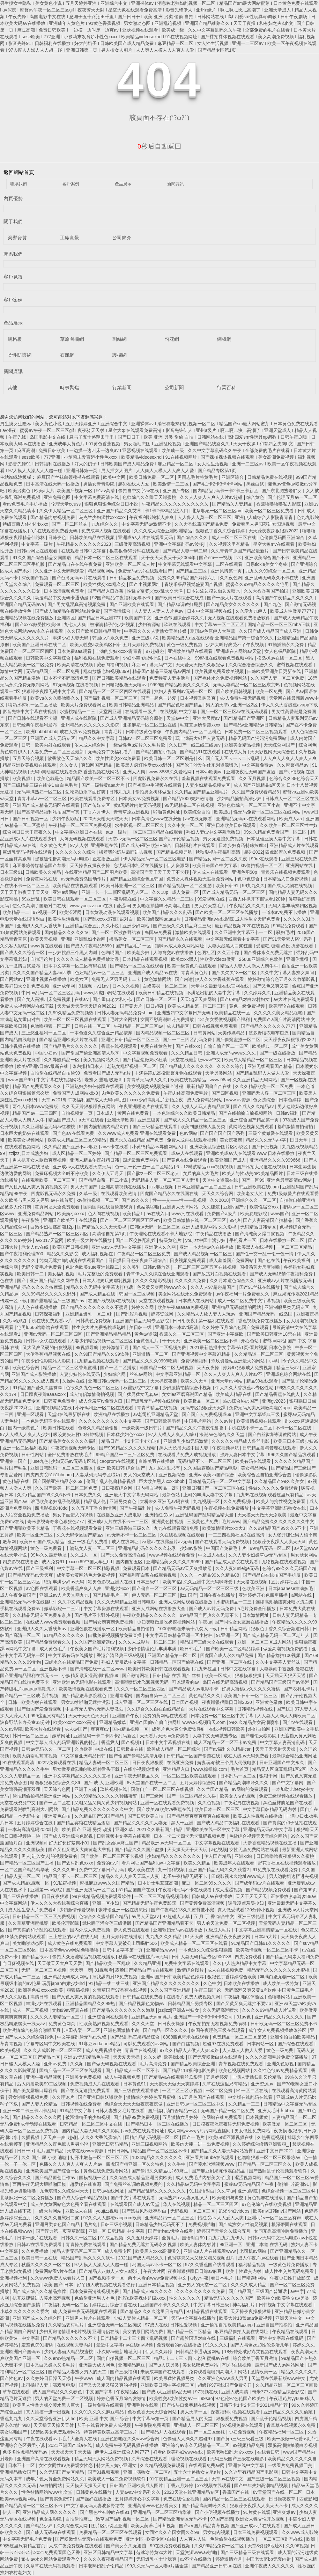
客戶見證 (13, 277)
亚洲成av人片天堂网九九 (64, 1595)
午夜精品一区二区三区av (139, 1026)
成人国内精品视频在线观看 (124, 2378)
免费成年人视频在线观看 (106, 530)
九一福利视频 (172, 1869)
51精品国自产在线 (137, 1889)
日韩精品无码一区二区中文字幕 (220, 1481)
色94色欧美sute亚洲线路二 (92, 1267)
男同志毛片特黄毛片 (198, 477)
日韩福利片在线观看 (195, 845)
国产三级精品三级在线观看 (247, 2552)
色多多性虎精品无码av (26, 2452)
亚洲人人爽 (134, 771)
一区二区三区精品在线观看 (156, 832)
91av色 (244, 2016)
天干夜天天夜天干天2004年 (169, 557)
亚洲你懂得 (298, 959)
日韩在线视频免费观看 (216, 1026)
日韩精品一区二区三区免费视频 (44, 1916)
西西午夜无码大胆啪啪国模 (39, 2184)
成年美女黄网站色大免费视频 (86, 1575)
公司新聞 (174, 387)
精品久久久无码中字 (266, 1139)
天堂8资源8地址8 (265, 2545)
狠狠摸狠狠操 (249, 1675)
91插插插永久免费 (286, 644)
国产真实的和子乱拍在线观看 (37, 1929)
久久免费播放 (35, 2251)
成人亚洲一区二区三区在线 (141, 1702)
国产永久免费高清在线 (124, 1555)
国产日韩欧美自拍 (146, 1816)
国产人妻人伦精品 (39, 2103)
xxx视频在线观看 (214, 2485)
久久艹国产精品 (213, 1789)
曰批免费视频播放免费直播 (115, 1635)
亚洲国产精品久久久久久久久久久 (167, 1983)
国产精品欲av (35, 1956)
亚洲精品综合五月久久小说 (92, 925)
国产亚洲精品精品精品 (109, 1334)
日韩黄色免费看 (60, 1401)
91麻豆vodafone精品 (100, 2043)
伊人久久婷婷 (159, 2351)
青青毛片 (113, 731)
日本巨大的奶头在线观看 (25, 1133)
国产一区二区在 (55, 1802)
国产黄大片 (132, 1006)
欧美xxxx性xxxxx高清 (75, 1722)
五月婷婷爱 (218, 2077)
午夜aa (205, 1621)
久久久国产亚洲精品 (171, 1990)
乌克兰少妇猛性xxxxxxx (103, 517)
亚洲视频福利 (14, 2277)
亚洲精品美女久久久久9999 (174, 1561)
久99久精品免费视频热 (71, 1012)
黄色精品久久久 (205, 1695)
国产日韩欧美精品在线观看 (119, 678)
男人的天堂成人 (139, 1474)
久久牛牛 (177, 2164)
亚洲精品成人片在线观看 (294, 845)
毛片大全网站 (124, 1019)
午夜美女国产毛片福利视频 (97, 1648)
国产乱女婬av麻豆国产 (116, 1842)
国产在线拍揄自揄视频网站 (246, 1113)
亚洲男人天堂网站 (180, 1206)
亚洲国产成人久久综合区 (37, 2318)
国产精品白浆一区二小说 (104, 1180)
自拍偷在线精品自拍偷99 (55, 1073)
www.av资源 (238, 1099)
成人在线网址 (126, 1541)
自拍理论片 (42, 959)
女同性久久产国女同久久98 (172, 2532)
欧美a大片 (44, 490)
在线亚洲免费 (181, 1762)
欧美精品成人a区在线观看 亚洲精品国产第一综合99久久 (218, 637)
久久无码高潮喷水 (221, 2010)
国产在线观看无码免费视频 (222, 1541)
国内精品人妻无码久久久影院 (91, 2130)
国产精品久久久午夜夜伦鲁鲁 (195, 1427)
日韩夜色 (57, 537)
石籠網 (67, 355)
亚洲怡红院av (159, 1514)
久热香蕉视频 (271, 2137)
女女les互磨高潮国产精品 (187, 1394)
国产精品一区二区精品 (189, 2331)
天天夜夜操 (208, 1367)
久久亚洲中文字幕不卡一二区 (244, 932)
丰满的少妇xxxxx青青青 (119, 651)
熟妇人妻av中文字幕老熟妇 (213, 832)
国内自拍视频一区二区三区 (124, 2358)
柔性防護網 (20, 355)
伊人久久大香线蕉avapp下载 (289, 704)
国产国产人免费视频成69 (207, 1414)
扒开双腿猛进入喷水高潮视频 (42, 2298)
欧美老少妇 (139, 952)
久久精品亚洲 (148, 1963)
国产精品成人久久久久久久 (187, 1066)
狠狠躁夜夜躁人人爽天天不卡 (259, 2505)
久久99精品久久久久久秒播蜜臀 (106, 1796)
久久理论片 (64, 2097)
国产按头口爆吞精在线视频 (189, 2405)
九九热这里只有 (165, 1467)
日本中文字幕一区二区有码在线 (76, 965)
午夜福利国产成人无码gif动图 (97, 1099)
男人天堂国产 (84, 1186)
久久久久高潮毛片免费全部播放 (277, 2057)
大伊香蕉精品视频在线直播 (270, 1842)
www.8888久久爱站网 (171, 771)
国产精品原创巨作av (56, 2177)
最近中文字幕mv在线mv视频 (125, 2344)
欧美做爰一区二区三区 (285, 2124)
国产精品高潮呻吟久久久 (244, 1782)
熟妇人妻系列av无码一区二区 (184, 691)
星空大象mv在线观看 (274, 544)
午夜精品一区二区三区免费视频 (80, 825)
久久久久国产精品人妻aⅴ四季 (42, 972)
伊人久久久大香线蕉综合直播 (60, 1903)
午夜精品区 (128, 2391)
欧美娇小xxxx (71, 1213)
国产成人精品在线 (97, 1293)
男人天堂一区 (194, 2411)
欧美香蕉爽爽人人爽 (82, 1588)
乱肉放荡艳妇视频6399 (106, 671)
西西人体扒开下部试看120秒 (257, 898)
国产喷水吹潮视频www (212, 2164)
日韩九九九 (121, 791)
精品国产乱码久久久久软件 (88, 2257)
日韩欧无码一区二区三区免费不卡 (283, 2023)
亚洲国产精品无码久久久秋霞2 (219, 1869)
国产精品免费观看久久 (49, 1642)
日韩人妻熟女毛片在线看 (120, 2110)
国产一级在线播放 (278, 1052)
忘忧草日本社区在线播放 (139, 865)
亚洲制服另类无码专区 (287, 1307)
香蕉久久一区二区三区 (182, 1334)
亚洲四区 (66, 617)
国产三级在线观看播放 (137, 2090)
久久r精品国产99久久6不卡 (44, 1494)
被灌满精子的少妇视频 (113, 624)
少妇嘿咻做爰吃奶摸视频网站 (166, 1621)
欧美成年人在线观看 (235, 1862)
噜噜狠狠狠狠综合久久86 (55, 1782)
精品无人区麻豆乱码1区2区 (279, 1769)
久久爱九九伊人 (251, 611)
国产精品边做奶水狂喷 (145, 1059)
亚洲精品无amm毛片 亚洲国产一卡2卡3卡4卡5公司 (182, 2016)
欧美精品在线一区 (232, 1012)
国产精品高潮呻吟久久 (204, 2505)
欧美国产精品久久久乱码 (168, 912)
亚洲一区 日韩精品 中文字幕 (117, 2231)
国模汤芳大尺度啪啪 (260, 1267)
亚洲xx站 (244, 1856)
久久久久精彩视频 (153, 1280)
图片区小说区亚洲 (109, 2525)
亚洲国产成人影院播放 (34, 1374)
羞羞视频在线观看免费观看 (209, 778)
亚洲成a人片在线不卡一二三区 (119, 1521)
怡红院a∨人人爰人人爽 (221, 2217)
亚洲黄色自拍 (58, 1816)
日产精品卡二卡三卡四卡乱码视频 (134, 2338)
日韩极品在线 (130, 1749)
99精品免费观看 (289, 925)
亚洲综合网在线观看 (108, 2016)
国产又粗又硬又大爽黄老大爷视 (80, 1849)
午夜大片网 (154, 2271)
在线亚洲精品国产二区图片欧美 (97, 872)
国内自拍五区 (130, 1561)
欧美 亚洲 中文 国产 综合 (104, 2418)
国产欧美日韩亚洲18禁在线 (274, 1334)
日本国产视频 (185, 1702)
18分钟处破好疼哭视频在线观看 (256, 2351)
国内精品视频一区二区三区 (163, 1032)
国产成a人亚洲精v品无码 (167, 2391)
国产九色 (273, 604)
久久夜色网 (231, 577)
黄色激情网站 (158, 979)
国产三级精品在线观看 (155, 1126)
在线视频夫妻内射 (75, 2344)
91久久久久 (216, 2344)
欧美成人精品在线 (234, 1394)
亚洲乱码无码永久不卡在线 (272, 577)
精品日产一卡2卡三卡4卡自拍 (131, 1441)
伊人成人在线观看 (210, 872)
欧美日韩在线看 (59, 1427)
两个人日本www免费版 (35, 1106)
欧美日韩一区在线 (39, 2257)
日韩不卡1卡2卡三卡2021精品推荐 (254, 2405)
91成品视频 (112, 2237)
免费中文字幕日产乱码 (102, 1869)
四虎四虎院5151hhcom (49, 1474)
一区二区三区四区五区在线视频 (205, 1267)
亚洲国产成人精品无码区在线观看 (46, 805)
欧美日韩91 (228, 885)
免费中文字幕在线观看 (187, 1963)
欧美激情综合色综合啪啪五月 (32, 2030)
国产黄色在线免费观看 (185, 1160)
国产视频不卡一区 (106, 2277)
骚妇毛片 (285, 932)
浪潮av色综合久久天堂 (222, 1434)
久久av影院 (14, 1320)
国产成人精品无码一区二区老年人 (276, 1635)
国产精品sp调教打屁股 (181, 604)
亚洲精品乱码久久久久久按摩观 (32, 1287)
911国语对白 (201, 2190)
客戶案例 (71, 183)
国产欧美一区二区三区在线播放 (227, 912)
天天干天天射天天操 (276, 1749)
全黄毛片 (171, 2237)
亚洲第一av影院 (46, 1889)
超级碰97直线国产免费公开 (225, 2385)
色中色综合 (249, 878)
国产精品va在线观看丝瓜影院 (174, 2077)
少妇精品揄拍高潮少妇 (240, 798)
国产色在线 (269, 1260)
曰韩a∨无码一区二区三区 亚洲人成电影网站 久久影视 (184, 1227)
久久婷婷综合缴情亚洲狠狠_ (261, 2144)
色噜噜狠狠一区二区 (51, 1026)
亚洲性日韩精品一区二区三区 (130, 1039)
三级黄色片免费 (203, 1521)
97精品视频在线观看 (207, 2311)
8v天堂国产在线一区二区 (152, 1782)
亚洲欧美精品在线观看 (191, 651)
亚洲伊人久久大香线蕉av (42, 1628)
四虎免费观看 (249, 1956)
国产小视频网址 (145, 584)
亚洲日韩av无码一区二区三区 (118, 1380)
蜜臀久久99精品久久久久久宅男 (258, 584)
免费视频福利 (195, 1360)
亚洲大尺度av (207, 718)
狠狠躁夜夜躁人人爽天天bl (280, 1541)
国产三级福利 (40, 1568)
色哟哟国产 (113, 952)
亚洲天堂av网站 (227, 1380)
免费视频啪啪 (202, 2224)
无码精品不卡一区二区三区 (205, 1461)
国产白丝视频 (186, 2043)
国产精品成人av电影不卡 (194, 1688)
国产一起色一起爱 (159, 698)
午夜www (84, 2378)
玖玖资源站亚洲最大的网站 (238, 1360)
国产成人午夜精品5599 (89, 945)
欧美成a (222, 811)
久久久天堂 (143, 2023)
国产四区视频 (225, 1093)
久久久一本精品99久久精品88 (210, 1575)
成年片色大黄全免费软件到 (179, 1729)
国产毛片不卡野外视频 (97, 1615)
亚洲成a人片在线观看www (210, 2251)
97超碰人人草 (176, 1916)
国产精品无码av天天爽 (31, 1575)
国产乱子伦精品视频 (271, 2418)
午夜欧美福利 (297, 1260)
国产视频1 (132, 1742)
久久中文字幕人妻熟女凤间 (287, 972)
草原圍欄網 (72, 339)
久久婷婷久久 (258, 992)
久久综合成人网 (72, 2525)
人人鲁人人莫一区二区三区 (205, 517)
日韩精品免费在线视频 (270, 477)
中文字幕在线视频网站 (59, 1079)
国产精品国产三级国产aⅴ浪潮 (281, 1682)
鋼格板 (15, 339)
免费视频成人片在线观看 (95, 2083)
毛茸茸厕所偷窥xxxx (200, 724)
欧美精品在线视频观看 (76, 885)
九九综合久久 (105, 524)
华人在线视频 (177, 2204)
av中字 (297, 2291)
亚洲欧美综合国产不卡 (268, 557)
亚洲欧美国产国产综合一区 (53, 2170)
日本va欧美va (209, 771)
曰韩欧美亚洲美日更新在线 (274, 671)
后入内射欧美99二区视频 (42, 2083)
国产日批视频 (266, 1146)
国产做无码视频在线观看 (112, 2063)
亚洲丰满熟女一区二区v (147, 2472)
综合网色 (307, 745)
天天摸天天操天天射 (86, 2485)
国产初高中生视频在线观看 (155, 785)
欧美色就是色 (51, 778)
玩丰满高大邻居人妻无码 (200, 738)
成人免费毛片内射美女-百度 (203, 2177)
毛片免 (91, 2224)
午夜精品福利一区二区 (282, 2431)
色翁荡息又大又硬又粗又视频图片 (201, 2257)
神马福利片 (244, 2304)
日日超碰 (155, 1006)
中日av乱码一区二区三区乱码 (51, 992)
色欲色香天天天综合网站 (153, 2411)
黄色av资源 (145, 1334)
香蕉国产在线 (236, 2492)
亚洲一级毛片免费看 (88, 1541)
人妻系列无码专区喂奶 (98, 1474)
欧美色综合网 (26, 1367)
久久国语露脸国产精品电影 (210, 1467)
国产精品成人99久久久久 (147, 2291)
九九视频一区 (207, 1501)
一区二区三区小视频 (183, 2090)
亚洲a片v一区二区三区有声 (274, 2217)
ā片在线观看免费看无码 (54, 530)
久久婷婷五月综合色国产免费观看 (236, 1327)
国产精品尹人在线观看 (164, 2431)
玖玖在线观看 (178, 624)
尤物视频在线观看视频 (285, 1561)
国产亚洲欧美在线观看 (132, 604)
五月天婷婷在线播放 (122, 1936)
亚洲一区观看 (31, 1414)
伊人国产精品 (218, 1856)
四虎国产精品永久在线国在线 (169, 1193)
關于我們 (13, 221)
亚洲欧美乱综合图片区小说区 (219, 1146)
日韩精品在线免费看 (143, 1996)
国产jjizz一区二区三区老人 (153, 1173)
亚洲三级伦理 (252, 1916)
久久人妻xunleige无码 (237, 1568)
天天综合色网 (58, 1789)
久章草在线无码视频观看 (51, 2565)
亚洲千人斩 (86, 1789)
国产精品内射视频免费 (53, 517)
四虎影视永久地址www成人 (239, 1876)
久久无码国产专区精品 (62, 2472)
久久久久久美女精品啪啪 (279, 1012)
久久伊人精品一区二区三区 (66, 510)
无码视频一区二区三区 (193, 2211)
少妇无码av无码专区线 (74, 1461)
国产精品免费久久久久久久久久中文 (279, 1521)
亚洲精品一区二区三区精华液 (162, 2512)
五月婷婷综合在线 (35, 1822)
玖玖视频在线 (114, 1789)
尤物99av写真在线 (71, 2010)
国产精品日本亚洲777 (100, 617)
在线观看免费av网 (207, 2465)
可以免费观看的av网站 (146, 2043)
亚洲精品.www (161, 1949)
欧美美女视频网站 (26, 1139)
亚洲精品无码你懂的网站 (237, 1307)
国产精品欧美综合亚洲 (193, 2063)
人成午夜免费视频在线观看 (76, 2545)
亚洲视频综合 (173, 1474)
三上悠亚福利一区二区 (44, 1032)
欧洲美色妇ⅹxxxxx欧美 (41, 1990)
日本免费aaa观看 (75, 651)
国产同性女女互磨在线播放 (242, 1621)
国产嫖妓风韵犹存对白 (145, 2211)
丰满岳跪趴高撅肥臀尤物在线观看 (169, 1073)
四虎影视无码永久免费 (54, 1193)
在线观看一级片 (141, 711)
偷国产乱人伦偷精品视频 (111, 1481)
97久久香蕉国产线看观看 (210, 2264)
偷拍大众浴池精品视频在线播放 (84, 1956)
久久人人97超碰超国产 (213, 1287)
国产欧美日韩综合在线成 (179, 597)
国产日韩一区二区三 (157, 999)
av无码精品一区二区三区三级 (210, 1588)
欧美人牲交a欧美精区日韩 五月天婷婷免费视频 (117, 644)
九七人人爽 (75, 624)
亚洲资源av (263, 2083)
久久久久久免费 (190, 1280)
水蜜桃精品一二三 (78, 711)
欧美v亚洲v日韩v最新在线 (43, 1066)
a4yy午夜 (199, 2277)
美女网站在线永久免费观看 (185, 1293)
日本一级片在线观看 (37, 2237)
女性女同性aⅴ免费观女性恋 (66, 2465)
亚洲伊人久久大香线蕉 (40, 925)
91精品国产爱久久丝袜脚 (37, 1387)
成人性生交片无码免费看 (290, 2271)
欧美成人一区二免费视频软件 (117, 2478)
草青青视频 (12, 2043)
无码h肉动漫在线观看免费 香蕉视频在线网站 (75, 771)
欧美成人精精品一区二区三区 (254, 1059)
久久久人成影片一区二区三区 (148, 1642)
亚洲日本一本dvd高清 (177, 1327)
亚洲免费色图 (58, 497)
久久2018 (219, 1200)
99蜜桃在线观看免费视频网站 (225, 657)
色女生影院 (51, 2518)
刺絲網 (119, 339)
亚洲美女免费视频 (83, 2077)
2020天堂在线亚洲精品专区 (192, 2492)
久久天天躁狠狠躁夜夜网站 (89, 1106)
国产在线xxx (188, 1046)
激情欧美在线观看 (193, 932)
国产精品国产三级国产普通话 (258, 2291)
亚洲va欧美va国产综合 (212, 1474)
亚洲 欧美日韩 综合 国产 (121, 1467)
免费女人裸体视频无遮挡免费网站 (201, 878)
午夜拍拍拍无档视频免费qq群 (218, 2023)
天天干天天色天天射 (89, 1715)
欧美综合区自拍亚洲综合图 (265, 1474)
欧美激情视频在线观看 (259, 1421)
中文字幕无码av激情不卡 (147, 524)
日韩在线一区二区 (92, 1026)
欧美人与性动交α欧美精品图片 (253, 1173)
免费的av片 (108, 1862)
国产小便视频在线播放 (218, 2512)
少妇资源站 (150, 624)
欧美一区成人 (218, 1675)
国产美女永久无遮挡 (126, 2545)
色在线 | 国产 (13, 1280)
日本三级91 (11, 872)
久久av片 (224, 1421)
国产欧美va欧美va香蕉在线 (164, 1809)
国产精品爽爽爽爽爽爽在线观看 (199, 1816)
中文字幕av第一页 (151, 2418)
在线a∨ (82, 999)
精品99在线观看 (262, 1380)
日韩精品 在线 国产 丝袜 (177, 1675)
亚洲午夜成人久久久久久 (270, 2565)
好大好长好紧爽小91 (70, 1842)
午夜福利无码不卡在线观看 (185, 1889)
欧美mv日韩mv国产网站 (277, 2211)
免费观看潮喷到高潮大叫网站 (29, 1809)
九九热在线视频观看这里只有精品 (270, 1494)
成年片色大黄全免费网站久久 (55, 2478)
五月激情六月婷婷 (180, 2117)
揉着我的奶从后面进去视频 (126, 852)
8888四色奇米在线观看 (186, 2037)
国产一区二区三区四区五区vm (130, 1220)
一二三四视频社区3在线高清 (237, 1534)
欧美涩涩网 (71, 912)
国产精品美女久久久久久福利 (69, 1441)
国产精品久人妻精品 (233, 504)
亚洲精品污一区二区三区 (170, 2217)
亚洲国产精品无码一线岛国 (266, 1314)
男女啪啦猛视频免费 (28, 2097)
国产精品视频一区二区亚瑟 (185, 885)
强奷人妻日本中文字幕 (243, 1454)
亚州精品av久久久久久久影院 (91, 724)
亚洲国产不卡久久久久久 (165, 2304)
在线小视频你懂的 (141, 1769)
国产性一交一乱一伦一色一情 (265, 1253)
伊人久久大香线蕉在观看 (220, 979)
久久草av (226, 2190)
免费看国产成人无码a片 (108, 1073)
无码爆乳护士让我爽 (157, 2559)
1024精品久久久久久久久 (157, 2157)
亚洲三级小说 (146, 637)
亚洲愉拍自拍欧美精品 (293, 2037)
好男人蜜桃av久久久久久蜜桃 (251, 1688)
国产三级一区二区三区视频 (274, 2478)
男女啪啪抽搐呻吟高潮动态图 (162, 905)
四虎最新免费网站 (141, 1160)
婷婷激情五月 (116, 1347)
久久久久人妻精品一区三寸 (57, 2016)
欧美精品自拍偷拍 (136, 1628)
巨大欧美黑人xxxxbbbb (162, 1481)
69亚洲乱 (31, 898)
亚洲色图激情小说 (121, 2030)
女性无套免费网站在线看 (254, 1849)
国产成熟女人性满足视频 (244, 2224)
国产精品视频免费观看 (269, 1889)
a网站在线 (302, 1595)
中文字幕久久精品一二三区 (167, 898)
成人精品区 (178, 1026)
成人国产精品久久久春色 (58, 2391)
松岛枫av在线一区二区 (280, 657)
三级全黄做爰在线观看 (271, 1133)
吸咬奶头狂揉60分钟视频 (78, 1434)
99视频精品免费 (249, 2445)
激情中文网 (12, 671)
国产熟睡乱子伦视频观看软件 (278, 2170)
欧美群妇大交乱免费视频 (25, 986)
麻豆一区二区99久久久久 (207, 1883)
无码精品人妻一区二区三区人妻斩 (165, 1180)
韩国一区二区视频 (137, 1293)
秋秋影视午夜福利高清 (218, 852)
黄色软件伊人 (14, 751)
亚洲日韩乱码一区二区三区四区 (62, 1467)
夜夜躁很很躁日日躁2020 (227, 1702)
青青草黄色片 (195, 972)
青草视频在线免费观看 (241, 2063)
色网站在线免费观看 (222, 2117)
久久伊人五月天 (108, 1173)
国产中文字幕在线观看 (133, 2197)
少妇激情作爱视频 (77, 1909)
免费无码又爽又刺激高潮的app (260, 1407)
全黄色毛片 (148, 1340)
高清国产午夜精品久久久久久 (285, 597)
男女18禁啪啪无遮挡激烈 (86, 1702)
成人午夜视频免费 (123, 2077)
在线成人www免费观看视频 (53, 1621)
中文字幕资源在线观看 (107, 1608)
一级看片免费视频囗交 (291, 2465)
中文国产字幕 (99, 2391)
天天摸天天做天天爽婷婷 (175, 2083)
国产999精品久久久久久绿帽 (128, 1447)
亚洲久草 (124, 1829)
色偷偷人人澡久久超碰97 (188, 2438)
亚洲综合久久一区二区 (254, 1200)
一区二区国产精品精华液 (25, 1869)
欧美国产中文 (138, 617)
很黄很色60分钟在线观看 (134, 550)
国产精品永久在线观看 (181, 939)
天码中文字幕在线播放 (194, 2318)
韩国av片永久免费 (111, 637)
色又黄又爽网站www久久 (162, 1287)
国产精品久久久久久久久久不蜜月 (95, 1307)
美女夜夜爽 (231, 1139)
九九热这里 (206, 1668)
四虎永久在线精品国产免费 (137, 1139)
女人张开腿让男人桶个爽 (292, 1534)
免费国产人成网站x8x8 (76, 1093)
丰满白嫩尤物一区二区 (283, 1976)
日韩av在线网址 (109, 2190)
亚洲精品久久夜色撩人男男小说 (58, 2144)
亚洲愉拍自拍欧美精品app (227, 2324)
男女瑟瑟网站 (304, 1555)
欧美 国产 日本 (59, 2284)
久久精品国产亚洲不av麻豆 (71, 1146)
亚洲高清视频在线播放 (124, 1186)
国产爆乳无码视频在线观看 (153, 1401)
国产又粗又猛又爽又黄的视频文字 (34, 1186)
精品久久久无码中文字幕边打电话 (100, 1287)
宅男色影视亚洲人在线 (111, 1581)
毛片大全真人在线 (79, 2438)
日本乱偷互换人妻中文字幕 (274, 838)
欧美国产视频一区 (75, 490)
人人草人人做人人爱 (243, 2050)
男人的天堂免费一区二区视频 (226, 1923)
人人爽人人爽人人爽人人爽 (290, 758)
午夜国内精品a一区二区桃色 (193, 731)
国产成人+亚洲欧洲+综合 (146, 845)
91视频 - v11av (94, 986)
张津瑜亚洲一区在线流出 (123, 1909)
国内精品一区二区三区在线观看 (234, 2498)
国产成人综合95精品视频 (82, 2197)
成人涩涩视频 (229, 1889)
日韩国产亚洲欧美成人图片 (136, 2485)
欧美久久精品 (197, 1862)
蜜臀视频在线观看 (295, 664)
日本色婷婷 (290, 1099)
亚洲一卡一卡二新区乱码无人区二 (115, 892)
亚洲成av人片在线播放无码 (285, 1280)
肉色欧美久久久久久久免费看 (131, 1093)
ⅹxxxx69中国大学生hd (90, 1561)
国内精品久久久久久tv (66, 932)
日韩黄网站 (204, 1032)
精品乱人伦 (95, 1501)
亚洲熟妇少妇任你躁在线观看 (95, 1086)
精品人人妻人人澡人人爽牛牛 (249, 965)
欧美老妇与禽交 (228, 2197)
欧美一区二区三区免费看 (270, 510)
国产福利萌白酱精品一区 (173, 2110)
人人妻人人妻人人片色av (159, 611)
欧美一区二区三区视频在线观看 (76, 1019)
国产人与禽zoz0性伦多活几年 (260, 2344)
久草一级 (88, 1193)
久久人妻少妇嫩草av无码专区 (258, 1555)
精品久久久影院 (63, 1253)
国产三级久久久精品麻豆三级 (182, 925)
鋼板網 (224, 339)
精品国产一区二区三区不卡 (160, 2150)
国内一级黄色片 (24, 1427)
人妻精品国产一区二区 (295, 2117)
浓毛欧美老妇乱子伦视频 (56, 1501)
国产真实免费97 (56, 2498)
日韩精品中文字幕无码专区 (290, 2103)
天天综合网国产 (279, 745)
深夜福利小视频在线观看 (236, 2411)
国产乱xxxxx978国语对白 (108, 919)
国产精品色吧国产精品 (181, 704)
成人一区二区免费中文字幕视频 (249, 1300)
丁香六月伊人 (97, 811)
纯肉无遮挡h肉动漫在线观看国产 (72, 1260)
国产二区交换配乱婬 (136, 1240)
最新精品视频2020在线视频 (243, 925)
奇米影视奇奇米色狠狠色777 (56, 1521)
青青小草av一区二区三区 (42, 798)
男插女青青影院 (99, 483)
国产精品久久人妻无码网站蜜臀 (222, 2150)
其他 (12, 387)
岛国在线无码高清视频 (226, 1682)
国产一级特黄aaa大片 (103, 785)
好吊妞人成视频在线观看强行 (106, 2284)
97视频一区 (45, 912)
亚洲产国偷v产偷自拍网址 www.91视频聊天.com (178, 1722)
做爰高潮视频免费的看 (286, 1648)
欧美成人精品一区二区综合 (174, 1749)
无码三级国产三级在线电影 (237, 2458)
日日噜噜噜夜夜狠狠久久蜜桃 (285, 1856)
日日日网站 (119, 2150)
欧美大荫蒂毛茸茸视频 (35, 1755)
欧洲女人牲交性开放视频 (260, 2518)
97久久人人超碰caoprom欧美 (113, 2217)
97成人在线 (156, 2324)
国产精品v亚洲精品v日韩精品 (253, 724)
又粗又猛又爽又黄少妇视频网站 (106, 1802)
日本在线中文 (178, 657)
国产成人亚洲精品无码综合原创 (132, 718)
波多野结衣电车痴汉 (269, 1032)
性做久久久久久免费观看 (274, 1488)
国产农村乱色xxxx (75, 1862)
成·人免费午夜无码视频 (243, 698)
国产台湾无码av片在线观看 (79, 577)
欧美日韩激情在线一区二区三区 (195, 1220)
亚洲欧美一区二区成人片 (131, 564)
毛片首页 (240, 1769)
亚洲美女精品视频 (242, 745)
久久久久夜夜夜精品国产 (109, 2559)
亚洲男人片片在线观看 (88, 2318)
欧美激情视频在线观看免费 (86, 1688)
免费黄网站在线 (42, 878)
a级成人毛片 (219, 1929)
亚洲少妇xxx (117, 1588)
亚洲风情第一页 (227, 570)
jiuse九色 (39, 1461)
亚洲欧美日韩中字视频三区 (167, 2385)
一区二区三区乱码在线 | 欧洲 (287, 2539)
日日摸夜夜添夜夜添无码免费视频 (226, 2124)
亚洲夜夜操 (307, 1314)
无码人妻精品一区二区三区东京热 (247, 684)
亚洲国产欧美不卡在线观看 (70, 1220)
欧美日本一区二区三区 (218, 1809)
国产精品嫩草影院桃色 (85, 1695)
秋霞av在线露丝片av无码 (167, 1541)
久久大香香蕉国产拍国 (267, 591)
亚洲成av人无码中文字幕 (117, 1247)
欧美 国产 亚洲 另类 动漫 (87, 1829)
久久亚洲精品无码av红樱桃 (49, 1126)
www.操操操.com (210, 1769)
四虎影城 (308, 2498)
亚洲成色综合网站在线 (289, 1374)
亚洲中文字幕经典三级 (258, 1414)
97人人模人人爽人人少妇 (25, 1434)
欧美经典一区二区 (270, 1046)
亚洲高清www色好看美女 (153, 2505)
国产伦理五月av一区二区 (292, 497)
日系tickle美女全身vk (267, 564)
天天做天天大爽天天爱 (60, 1963)
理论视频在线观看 (189, 2458)
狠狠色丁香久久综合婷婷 (221, 530)
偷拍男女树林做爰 (153, 791)
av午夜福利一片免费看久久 (243, 1293)
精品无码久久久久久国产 (229, 2298)
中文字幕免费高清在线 (97, 497)
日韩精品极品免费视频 (132, 577)
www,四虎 (93, 992)
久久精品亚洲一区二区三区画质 (287, 2385)
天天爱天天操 (127, 2057)
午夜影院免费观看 (153, 2425)
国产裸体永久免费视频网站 (220, 678)
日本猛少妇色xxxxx (126, 1434)
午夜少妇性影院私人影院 (46, 1360)
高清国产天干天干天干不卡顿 (160, 872)
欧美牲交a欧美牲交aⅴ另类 (283, 2298)
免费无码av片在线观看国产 (145, 570)
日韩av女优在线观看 (47, 1340)
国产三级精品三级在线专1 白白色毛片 (41, 785)
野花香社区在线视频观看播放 (287, 1862)
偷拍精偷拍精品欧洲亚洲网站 (42, 1796)
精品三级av (288, 1367)
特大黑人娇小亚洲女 (117, 2465)
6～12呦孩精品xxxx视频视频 (205, 1166)
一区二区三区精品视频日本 (161, 1896)
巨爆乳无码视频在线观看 (28, 852)
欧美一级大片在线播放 (90, 1240)
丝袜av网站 (141, 1374)
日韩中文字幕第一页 (123, 1949)
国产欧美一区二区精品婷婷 (233, 1648)
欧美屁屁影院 (254, 1213)
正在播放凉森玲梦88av (294, 1896)
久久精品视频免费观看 (163, 2465)
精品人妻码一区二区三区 (104, 1762)
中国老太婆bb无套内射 (269, 2559)
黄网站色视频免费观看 (252, 1126)
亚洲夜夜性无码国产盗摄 (251, 771)
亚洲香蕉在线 (105, 845)
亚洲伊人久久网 (161, 1247)
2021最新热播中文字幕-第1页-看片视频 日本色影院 (241, 1347)
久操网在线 (74, 1380)
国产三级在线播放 (21, 1896)
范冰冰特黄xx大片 (154, 2552)
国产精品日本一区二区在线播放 (158, 2124)
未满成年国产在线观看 (163, 2371)
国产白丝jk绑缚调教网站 (272, 1434)
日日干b (25, 2150)
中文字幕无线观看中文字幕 (185, 564)
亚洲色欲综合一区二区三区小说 (249, 805)
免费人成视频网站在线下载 (27, 1006)
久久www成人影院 (300, 2532)
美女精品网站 (255, 1467)
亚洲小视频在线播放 (47, 979)
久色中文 (212, 1983)
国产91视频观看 (104, 2472)
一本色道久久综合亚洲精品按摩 (102, 1032)
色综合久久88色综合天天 (294, 778)
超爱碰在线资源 (86, 2184)
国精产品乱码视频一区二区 (152, 2137)
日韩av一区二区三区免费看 (145, 738)
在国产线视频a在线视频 (112, 1300)
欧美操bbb (175, 2057)
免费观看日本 (137, 1568)
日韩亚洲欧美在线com (257, 1186)
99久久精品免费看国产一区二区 (276, 832)
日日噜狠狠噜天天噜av (124, 684)
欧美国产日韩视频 (70, 1247)
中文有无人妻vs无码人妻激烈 (95, 1708)
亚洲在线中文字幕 (246, 2465)
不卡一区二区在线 (294, 1427)
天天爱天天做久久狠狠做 (200, 664)
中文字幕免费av (258, 765)
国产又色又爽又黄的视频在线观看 (86, 1996)
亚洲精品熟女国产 (18, 2472)
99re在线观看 (265, 858)
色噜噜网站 (279, 1996)
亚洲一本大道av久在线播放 (207, 1247)
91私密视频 (65, 1883)
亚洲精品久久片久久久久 (280, 2016)
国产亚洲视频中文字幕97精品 (202, 1354)
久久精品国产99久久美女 (279, 1481)
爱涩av (123, 905)
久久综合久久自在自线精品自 (156, 1708)
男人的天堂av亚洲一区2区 (232, 704)
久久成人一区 (84, 1555)
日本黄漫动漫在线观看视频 (112, 912)
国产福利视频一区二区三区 (111, 698)
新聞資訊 (175, 183)
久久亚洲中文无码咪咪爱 (60, 570)
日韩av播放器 (157, 1267)
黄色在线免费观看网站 (106, 2170)
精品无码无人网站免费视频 (101, 2458)
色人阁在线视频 (104, 1213)
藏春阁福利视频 (113, 664)
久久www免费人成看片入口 (58, 2277)
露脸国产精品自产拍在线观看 (144, 1970)
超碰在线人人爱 (134, 483)
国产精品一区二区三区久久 (265, 2164)
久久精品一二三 (244, 2103)
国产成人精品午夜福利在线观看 (229, 1822)
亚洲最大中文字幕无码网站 (132, 1494)
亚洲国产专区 (177, 490)
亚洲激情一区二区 (150, 1354)
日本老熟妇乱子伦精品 (102, 2565)
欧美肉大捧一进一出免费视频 (200, 2144)
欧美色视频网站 (235, 2070)
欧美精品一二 (17, 912)
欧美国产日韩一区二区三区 (251, 1695)
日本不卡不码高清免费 (67, 678)
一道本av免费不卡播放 (285, 912)
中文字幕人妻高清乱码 (283, 1742)
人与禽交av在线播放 (174, 952)
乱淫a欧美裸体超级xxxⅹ (142, 2298)
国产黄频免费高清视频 (203, 1903)
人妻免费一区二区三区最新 (57, 751)
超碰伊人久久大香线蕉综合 (95, 2137)
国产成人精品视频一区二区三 (203, 1253)
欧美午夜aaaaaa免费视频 (184, 1307)
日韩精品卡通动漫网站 (199, 2351)
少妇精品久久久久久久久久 (174, 1856)
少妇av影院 (192, 1548)
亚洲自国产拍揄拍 (274, 2324)
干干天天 (171, 1340)
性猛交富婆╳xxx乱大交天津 (155, 591)
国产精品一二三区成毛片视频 (29, 1695)
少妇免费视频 (243, 2431)
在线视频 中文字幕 (179, 711)
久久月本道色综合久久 (233, 1280)
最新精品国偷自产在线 (210, 1086)
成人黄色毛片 (54, 1648)
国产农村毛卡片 (300, 1688)
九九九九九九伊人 (226, 2237)
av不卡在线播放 (196, 2559)
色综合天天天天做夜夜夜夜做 (134, 2103)
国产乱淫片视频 (132, 1314)
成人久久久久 (304, 2505)
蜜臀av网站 (274, 1340)
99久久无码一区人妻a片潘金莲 (158, 2565)
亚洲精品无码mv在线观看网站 (246, 818)
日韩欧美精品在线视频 (93, 537)
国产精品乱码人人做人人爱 (262, 1073)
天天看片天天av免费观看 (165, 1735)
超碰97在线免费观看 (223, 2043)
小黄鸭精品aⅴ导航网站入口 (160, 1146)
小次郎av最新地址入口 (120, 2351)
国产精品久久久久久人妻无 (141, 1822)
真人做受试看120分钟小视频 (246, 1909)
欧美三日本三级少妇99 (296, 1441)
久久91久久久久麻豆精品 (99, 2411)
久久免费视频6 (238, 1501)
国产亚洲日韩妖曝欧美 (101, 2097)
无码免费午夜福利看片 (111, 751)
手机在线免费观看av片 (50, 1320)
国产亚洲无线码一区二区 (91, 1889)
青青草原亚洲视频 (132, 811)
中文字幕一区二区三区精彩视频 (89, 1568)
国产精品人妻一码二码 (186, 550)
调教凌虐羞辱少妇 (246, 1903)
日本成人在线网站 (196, 1300)
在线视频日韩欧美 (227, 1729)
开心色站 (250, 1340)
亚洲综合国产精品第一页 (255, 1119)
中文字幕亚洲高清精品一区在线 (266, 1929)
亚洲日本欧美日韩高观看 (232, 825)
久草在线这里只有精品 (225, 2083)
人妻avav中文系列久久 (138, 2492)
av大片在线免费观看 (294, 999)
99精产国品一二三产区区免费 (125, 1454)
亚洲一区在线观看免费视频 (167, 1802)
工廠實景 (69, 237)
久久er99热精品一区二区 (69, 2358)
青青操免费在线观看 (86, 2244)
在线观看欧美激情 (119, 1193)
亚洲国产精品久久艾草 (120, 510)
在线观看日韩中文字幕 (84, 550)
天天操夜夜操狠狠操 (251, 2311)
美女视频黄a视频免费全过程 (155, 1086)
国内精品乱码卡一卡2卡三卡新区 (226, 490)
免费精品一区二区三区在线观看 (111, 2532)
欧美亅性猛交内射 (244, 2271)
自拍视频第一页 (77, 1113)
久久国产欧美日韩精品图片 (94, 631)
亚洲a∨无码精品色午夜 (87, 2057)
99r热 (235, 1220)
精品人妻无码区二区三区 (77, 2251)
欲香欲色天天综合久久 (70, 758)
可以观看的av (186, 1682)
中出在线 (104, 1749)
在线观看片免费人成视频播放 (187, 1454)
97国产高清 (221, 2518)
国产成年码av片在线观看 (260, 1883)
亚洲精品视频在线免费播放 (27, 617)
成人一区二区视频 (30, 2010)
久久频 (77, 2063)
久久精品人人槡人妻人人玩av (207, 1314)
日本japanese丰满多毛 (291, 1588)
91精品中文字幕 (76, 2110)
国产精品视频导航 (174, 852)
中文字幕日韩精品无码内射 (270, 1809)
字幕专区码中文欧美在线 (51, 2043)
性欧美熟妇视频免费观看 (104, 2023)
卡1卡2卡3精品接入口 (167, 510)
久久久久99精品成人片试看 (269, 2010)
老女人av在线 (35, 1247)
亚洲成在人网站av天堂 (239, 651)
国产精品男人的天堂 (193, 2418)
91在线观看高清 (19, 1762)
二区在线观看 (230, 564)
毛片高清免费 (154, 2063)
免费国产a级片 (222, 1213)
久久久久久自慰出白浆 (58, 2217)
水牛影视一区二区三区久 (140, 825)
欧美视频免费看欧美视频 (220, 671)
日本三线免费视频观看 (256, 2532)
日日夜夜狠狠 (56, 1896)
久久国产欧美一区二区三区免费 (67, 1488)
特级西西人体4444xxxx (26, 524)
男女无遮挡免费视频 (223, 838)
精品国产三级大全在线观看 (207, 1642)
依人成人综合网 (90, 745)
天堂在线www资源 (86, 2150)
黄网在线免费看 (133, 1113)
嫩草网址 (61, 1735)
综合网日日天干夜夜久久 (28, 832)
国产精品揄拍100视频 (279, 1655)
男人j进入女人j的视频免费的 (49, 1856)
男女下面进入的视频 (73, 1514)
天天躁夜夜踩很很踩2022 (274, 530)
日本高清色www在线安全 (157, 818)
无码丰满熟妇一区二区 (40, 791)
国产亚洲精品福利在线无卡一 (29, 1675)
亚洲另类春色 (123, 1501)
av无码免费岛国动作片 (84, 878)
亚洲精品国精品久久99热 (90, 2003)
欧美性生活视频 (64, 919)
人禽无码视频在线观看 (83, 838)
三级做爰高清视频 (133, 544)
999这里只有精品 (48, 1715)
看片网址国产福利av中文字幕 (151, 1862)
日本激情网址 (256, 1615)
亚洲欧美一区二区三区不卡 (211, 1340)
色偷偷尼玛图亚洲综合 (283, 537)
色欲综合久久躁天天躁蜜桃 (149, 497)
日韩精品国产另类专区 (191, 2003)
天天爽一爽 (81, 1970)
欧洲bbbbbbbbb (41, 731)
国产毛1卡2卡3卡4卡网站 (218, 483)
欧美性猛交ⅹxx (264, 1206)
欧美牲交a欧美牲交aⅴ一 (173, 2398)
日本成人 (105, 1113)
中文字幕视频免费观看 (146, 1052)
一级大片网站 (49, 2211)
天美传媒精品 (232, 1032)
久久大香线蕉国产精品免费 (201, 524)
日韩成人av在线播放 (213, 1896)
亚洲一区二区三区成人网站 (264, 1642)
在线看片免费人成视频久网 (194, 1996)
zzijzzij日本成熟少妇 (29, 1153)
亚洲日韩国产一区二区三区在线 (214, 1488)
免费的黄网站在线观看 (166, 1715)
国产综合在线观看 (296, 2043)
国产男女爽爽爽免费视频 (109, 1621)
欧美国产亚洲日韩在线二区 (39, 644)
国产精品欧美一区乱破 (108, 1963)
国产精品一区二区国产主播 (27, 1862)
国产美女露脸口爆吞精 (35, 2090)
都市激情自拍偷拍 (295, 1126)
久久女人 (69, 765)
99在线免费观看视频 (171, 2545)
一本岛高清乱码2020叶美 (33, 1829)
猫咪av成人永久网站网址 (180, 945)
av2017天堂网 (50, 1240)
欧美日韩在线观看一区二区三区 (75, 898)
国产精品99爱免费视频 (137, 2117)
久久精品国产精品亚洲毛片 (201, 791)
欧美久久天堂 (195, 1380)
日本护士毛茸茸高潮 (158, 1883)
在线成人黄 (236, 751)
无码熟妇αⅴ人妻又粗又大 (184, 2197)
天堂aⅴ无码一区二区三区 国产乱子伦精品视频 (154, 838)
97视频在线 (207, 2391)
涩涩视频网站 (248, 2177)
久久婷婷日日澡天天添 (49, 2378)
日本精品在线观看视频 (145, 959)
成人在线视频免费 (225, 1970)
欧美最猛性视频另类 (175, 2378)
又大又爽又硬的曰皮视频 (48, 1347)
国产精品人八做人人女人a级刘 (110, 2271)
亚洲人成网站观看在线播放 (186, 1601)
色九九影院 (308, 517)
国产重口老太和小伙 (113, 999)
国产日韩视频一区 (30, 818)
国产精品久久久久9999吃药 (150, 1360)
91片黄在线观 (257, 2512)
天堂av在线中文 (227, 2478)
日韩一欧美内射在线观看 (46, 745)
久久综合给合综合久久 (251, 664)
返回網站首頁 (19, 172)
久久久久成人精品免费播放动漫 (88, 959)
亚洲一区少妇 (106, 1903)
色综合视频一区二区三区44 (289, 2190)
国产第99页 (305, 1889)
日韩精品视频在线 (255, 1708)
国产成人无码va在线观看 (51, 2532)
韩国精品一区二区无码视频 (167, 1367)
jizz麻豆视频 (162, 1186)
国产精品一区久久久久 (166, 2030)
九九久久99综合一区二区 (270, 570)
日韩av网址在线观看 (38, 550)
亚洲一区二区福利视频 (25, 1447)
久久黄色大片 (54, 845)
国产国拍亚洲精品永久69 (58, 1481)
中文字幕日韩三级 (211, 2304)
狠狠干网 (268, 1775)
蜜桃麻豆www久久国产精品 (107, 1883)
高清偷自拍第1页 (109, 1233)
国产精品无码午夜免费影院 (149, 1903)
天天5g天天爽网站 (199, 999)
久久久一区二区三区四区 (141, 1688)
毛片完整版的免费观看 (101, 1273)
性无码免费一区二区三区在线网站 (268, 811)
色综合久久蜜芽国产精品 (104, 1916)
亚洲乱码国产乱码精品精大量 (205, 1514)
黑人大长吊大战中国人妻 (184, 1447)
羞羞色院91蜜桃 (37, 2344)
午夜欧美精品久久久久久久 (149, 1615)
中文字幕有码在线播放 (71, 1655)
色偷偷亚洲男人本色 (95, 2298)
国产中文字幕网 (288, 1782)
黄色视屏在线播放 (265, 2197)
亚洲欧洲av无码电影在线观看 (82, 1682)
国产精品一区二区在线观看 (137, 965)
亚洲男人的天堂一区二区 (203, 2284)
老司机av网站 (254, 2251)
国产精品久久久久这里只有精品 (152, 2311)
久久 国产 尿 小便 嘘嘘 (44, 2157)
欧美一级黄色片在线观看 (192, 965)
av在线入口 (157, 1213)
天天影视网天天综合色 (273, 751)
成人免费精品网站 (205, 1099)
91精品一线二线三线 (109, 1983)
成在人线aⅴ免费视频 (81, 731)
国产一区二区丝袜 (70, 524)
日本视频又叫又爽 (198, 698)
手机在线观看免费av (21, 1608)
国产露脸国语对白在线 (194, 2338)
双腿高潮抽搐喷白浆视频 (292, 2445)
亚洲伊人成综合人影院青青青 (264, 517)
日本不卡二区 (22, 2465)
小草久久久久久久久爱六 (25, 2311)
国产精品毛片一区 (133, 945)
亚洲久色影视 (281, 2063)
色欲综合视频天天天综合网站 (258, 1836)
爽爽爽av (100, 1729)
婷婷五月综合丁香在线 (115, 2304)
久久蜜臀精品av (293, 765)
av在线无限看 (199, 818)
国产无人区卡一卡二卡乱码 (233, 758)
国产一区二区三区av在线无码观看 (235, 711)
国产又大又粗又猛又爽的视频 (108, 2385)
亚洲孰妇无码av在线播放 (178, 1929)
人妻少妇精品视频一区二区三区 (102, 1340)
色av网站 (188, 1133)
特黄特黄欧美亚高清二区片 (111, 2431)
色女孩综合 (265, 1099)
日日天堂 (299, 1139)
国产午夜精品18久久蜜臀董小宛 (183, 1909)
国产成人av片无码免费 (212, 1608)
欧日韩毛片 (192, 1648)
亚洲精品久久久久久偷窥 (288, 2411)
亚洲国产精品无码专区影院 (142, 1320)
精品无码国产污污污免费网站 (258, 738)
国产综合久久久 (192, 537)
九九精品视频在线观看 (97, 1360)
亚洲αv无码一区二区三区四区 (54, 1334)
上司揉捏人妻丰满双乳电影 (48, 2385)
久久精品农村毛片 (66, 2324)
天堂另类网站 (219, 1073)
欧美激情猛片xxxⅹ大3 (224, 1528)
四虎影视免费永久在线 (156, 778)
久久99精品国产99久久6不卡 (278, 1528)
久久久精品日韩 (187, 1052)
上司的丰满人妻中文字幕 (208, 1494)
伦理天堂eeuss (66, 504)
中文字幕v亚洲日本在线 (79, 832)
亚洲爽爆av (285, 2512)
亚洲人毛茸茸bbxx (276, 2110)
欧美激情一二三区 (171, 483)
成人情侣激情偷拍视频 (92, 1394)
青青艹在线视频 (141, 2050)
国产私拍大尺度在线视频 (262, 1166)
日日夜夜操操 (172, 2023)
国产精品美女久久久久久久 (233, 604)
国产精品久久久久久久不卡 (70, 2338)
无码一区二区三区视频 (44, 1970)
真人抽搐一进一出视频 (49, 2411)
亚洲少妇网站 (136, 925)
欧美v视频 (10, 2050)
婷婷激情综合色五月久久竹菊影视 (282, 979)
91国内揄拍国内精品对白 (104, 1126)
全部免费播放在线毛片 (70, 1454)
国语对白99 (194, 2237)
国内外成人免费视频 (90, 1929)
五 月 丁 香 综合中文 (214, 1916)
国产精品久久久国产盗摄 (140, 1849)
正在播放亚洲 (107, 858)
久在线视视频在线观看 (183, 1534)
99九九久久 (253, 885)
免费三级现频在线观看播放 (286, 1796)
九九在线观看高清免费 (177, 1528)
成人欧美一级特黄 (281, 1983)
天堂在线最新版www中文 (196, 1059)
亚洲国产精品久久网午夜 (55, 1280)
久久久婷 (152, 2057)
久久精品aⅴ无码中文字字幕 (194, 2184)
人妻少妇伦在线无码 (80, 1374)
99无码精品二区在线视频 (189, 805)
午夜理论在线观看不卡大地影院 (161, 1233)
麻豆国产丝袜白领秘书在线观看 (69, 477)
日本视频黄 (257, 2117)
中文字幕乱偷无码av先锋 (82, 2037)
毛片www (231, 1521)
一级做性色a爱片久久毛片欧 (138, 745)
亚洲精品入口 (177, 1769)
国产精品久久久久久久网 (37, 2117)
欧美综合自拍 (197, 811)
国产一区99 (252, 1180)
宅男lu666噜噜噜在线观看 (43, 1327)
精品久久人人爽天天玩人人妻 (130, 1876)
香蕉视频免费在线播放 (261, 1320)
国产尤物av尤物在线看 (171, 2231)
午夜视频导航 (226, 1447)
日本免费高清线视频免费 (95, 2291)
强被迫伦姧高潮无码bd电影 (62, 858)
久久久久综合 (231, 1066)
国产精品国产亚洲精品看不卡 (165, 1923)
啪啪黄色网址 (167, 811)
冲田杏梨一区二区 (82, 2030)
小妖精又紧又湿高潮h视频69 (90, 1675)
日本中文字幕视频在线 (210, 611)
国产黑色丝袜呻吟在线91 (105, 2512)
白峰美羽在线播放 (156, 1461)
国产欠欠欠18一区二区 (234, 972)
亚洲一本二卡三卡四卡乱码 (30, 2110)
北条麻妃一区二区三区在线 (150, 724)
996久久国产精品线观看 (292, 1454)
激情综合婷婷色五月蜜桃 (151, 2097)
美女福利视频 (62, 1273)
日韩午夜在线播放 (217, 1595)
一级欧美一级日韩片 (142, 1427)
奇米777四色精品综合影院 (278, 2391)
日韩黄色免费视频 (94, 1320)
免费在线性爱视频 (181, 2498)
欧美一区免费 (270, 691)
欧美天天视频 (44, 939)
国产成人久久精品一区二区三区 (195, 1119)
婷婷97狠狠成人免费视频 (248, 1367)
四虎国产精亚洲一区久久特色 (135, 2164)
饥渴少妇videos (234, 2211)
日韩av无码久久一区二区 (46, 1749)
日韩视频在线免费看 (81, 2103)
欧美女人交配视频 (238, 1796)
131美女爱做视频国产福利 (224, 1019)
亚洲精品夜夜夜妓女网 (229, 1936)
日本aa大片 (266, 1936)
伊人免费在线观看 (132, 1929)
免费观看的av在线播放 (180, 2344)
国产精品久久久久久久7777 (269, 1026)
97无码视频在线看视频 (76, 684)
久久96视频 (297, 2545)
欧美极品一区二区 (201, 1401)
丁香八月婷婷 (181, 2485)
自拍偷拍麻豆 (79, 2518)
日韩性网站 (33, 1454)
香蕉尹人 (110, 1742)
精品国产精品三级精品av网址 (162, 671)
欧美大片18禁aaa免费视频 (246, 2318)
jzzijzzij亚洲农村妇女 (179, 2010)
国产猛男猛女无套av (139, 1394)
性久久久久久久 (185, 2298)
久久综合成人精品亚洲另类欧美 (141, 2177)
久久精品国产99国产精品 (99, 1816)
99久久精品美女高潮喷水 (254, 1722)
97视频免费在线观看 (243, 2425)
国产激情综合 (118, 611)
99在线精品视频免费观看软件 (102, 1896)
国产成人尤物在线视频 (290, 885)
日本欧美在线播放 (242, 1983)
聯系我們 (18, 183)
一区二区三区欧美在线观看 (190, 1775)
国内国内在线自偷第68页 (108, 1206)
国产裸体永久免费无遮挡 (268, 952)
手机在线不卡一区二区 (250, 1427)
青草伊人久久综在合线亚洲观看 (158, 1273)
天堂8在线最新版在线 (70, 1414)
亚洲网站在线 (300, 865)
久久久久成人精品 (249, 2284)
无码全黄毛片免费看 (42, 1267)
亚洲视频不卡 (54, 1668)
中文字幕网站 (14, 1903)
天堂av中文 (178, 718)
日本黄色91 (135, 2083)
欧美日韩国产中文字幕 (215, 865)
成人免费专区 (119, 2251)
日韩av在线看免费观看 (40, 2244)
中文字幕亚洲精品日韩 (84, 1755)
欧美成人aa (291, 818)
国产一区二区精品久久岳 (192, 1796)
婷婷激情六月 (229, 2559)
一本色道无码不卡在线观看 (48, 1421)
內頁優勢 (13, 198)
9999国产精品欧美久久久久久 (180, 684)
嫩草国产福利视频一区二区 (123, 2518)
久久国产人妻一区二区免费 (277, 678)
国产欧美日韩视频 (234, 691)
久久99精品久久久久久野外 (49, 1293)
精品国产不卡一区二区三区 (71, 1876)
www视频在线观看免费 (172, 1555)
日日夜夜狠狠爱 (148, 1762)
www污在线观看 (188, 1213)
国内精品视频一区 (130, 1729)
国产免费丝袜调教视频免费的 (134, 2184)
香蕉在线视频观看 (119, 1046)
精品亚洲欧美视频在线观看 (30, 765)
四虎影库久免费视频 (286, 852)
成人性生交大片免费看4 (32, 1909)
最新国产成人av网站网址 (280, 2365)
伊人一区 (11, 2512)
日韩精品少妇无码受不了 (160, 2224)
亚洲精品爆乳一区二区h (89, 1314)
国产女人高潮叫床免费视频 (44, 999)
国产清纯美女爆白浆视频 (260, 1233)
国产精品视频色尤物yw (142, 2003)
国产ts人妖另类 (164, 2365)
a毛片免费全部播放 (257, 1608)
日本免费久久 (88, 1494)
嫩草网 (10, 1541)
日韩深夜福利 (49, 1314)
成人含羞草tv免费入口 (101, 1401)
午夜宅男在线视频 (242, 1802)
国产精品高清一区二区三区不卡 (32, 2505)
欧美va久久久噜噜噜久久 (55, 698)
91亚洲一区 (228, 1635)
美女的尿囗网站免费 (143, 2331)
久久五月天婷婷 (143, 2237)
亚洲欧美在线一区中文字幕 (213, 1829)
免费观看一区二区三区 (58, 584)
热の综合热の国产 (241, 1401)
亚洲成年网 (64, 986)
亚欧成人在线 (79, 2211)
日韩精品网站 (234, 1628)
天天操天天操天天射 (54, 2425)
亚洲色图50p (245, 872)
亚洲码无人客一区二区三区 (269, 1093)
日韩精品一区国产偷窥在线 (177, 1662)
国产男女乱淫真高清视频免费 (77, 604)
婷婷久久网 (143, 1307)
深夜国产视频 (35, 577)
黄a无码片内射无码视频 (138, 805)
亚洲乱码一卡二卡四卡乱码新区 (105, 1735)
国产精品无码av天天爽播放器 (183, 1568)
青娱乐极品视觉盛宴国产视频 (194, 584)
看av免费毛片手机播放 (26, 504)
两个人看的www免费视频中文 (158, 2277)
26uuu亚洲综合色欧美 (261, 959)
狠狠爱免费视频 (232, 2418)
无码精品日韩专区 (258, 1227)
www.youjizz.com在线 (92, 905)
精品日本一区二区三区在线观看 (106, 557)
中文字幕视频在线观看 (218, 1842)
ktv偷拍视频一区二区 (262, 865)
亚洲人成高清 (235, 2391)
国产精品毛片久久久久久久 (71, 1046)
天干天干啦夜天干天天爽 (25, 892)
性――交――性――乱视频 (179, 1200)
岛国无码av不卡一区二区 (157, 2264)
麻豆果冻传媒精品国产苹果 (39, 865)
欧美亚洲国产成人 (228, 1160)
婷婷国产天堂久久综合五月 (224, 2231)
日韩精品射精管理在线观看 (269, 1447)
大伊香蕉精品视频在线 (49, 1354)
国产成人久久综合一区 (23, 952)
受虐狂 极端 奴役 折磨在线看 (285, 945)
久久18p (160, 892)
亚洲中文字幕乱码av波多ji (180, 544)
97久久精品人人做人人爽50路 (190, 2050)
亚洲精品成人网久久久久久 (50, 2512)
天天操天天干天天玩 (188, 1849)
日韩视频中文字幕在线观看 (124, 1836)
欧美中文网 (115, 477)
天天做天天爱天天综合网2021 (87, 1006)
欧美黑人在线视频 (255, 1247)
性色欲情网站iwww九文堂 (47, 2492)
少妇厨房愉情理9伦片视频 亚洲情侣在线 (79, 2331)
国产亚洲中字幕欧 (226, 1334)
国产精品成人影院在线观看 (231, 1561)
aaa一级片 (116, 832)
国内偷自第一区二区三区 (161, 1695)
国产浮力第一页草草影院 (61, 2231)
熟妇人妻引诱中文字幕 (124, 1662)
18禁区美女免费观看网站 (55, 2431)
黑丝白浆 (255, 483)
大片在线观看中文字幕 (212, 1708)
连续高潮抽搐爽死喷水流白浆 (285, 1601)
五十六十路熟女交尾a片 (198, 2472)
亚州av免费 (56, 2063)
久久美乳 (131, 1267)
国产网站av (12, 979)
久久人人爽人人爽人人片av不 (233, 1374)
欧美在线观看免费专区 (93, 798)
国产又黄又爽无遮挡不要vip (244, 2003)
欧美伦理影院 (66, 1923)
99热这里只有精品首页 (23, 2545)
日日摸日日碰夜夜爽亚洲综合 (137, 1260)
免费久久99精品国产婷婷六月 (187, 577)
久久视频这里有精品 (229, 544)
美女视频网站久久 (101, 1059)
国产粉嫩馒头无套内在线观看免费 (89, 2539)
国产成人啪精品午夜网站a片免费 (68, 611)
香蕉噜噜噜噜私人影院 (279, 504)
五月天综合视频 (28, 758)
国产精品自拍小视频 (156, 751)
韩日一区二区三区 (30, 1735)
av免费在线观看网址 (144, 2130)
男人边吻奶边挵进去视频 (293, 1876)
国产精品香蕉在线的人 (278, 1394)
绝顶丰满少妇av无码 (64, 1581)
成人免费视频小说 (103, 2050)
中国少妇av (47, 1052)
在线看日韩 (269, 2452)
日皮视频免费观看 (188, 1260)
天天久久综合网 (218, 1193)
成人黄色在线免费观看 (70, 1943)
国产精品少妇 (40, 2525)
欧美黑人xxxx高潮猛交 (158, 2251)
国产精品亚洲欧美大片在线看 (69, 1039)
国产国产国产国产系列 (223, 1133)
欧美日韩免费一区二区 (152, 477)
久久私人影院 (14, 945)
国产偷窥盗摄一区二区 (239, 1039)
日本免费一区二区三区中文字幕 (223, 1715)
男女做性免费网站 (252, 2130)
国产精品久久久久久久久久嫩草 (124, 2010)
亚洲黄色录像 (270, 1702)
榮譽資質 (17, 237)
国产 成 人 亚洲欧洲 (104, 1782)
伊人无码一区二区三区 (155, 1595)
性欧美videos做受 (218, 959)
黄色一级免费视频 (185, 644)
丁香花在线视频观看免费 (78, 1528)
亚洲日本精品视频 (156, 2284)
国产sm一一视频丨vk (220, 557)
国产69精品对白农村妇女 (245, 999)
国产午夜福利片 (136, 1508)
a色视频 (219, 1849)
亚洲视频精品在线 (54, 1407)
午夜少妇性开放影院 (290, 2277)
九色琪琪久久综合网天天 (65, 2190)
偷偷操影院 (306, 1474)
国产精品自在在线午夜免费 (75, 564)
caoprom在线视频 (118, 1461)
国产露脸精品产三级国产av (57, 1300)
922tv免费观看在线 (57, 1762)
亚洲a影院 (248, 2190)
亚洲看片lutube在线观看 (210, 2157)
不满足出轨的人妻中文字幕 (214, 992)
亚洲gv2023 (274, 1401)
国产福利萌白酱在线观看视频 (148, 1575)
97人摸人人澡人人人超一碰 (102, 2264)
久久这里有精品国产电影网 (251, 2472)
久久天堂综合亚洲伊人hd (51, 2418)
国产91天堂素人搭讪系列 (288, 939)
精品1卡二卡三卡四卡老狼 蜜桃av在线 (192, 2358)
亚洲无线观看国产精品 (270, 1066)
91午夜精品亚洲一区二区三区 (179, 2478)
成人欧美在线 (142, 1869)
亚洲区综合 (233, 477)
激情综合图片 (191, 1970)
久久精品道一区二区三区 (259, 1354)
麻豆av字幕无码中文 (152, 664)
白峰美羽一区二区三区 (166, 986)
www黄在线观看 (46, 945)
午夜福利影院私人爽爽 (152, 517)
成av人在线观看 (187, 1153)
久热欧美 (84, 1749)
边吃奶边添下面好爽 (86, 791)
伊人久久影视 (14, 1996)
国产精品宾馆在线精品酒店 (83, 1822)
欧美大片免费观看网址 (84, 704)
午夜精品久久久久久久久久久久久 (176, 504)
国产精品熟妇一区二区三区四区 (58, 1233)
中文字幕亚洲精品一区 (179, 1374)
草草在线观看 (17, 2391)
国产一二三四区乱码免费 (188, 1039)
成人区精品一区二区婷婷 (77, 1153)
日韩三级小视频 (116, 2224)
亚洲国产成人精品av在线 (153, 972)
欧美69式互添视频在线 (231, 2137)
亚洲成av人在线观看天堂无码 (82, 1166)
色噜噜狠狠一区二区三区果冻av (269, 2157)
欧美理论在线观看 (287, 1006)
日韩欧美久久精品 (43, 872)
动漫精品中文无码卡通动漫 (62, 597)
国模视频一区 (93, 2177)
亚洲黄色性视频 (168, 1521)
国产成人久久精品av (254, 1106)
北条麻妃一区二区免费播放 (27, 2197)
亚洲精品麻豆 (132, 2365)
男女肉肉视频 (217, 2532)
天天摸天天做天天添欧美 (262, 1514)
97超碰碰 (155, 651)
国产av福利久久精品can (228, 1749)
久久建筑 (211, 1206)
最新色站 (171, 1494)
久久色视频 (209, 1802)
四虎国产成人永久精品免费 (227, 1655)
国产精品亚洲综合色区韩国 (136, 878)
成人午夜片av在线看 (259, 2257)
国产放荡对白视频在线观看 (219, 1273)
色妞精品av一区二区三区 (100, 972)
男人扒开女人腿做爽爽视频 (39, 1160)
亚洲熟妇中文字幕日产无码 (184, 1012)
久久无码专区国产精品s (80, 1534)
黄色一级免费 (280, 2050)
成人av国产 (76, 1729)
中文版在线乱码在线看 (251, 2097)
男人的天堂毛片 (210, 905)
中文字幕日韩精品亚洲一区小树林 (179, 1635)
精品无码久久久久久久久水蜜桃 (279, 1970)
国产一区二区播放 (118, 1367)
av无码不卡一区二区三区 (132, 1534)
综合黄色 (255, 497)
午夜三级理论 (208, 1990)
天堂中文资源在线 (220, 1180)
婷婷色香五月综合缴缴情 (122, 2398)
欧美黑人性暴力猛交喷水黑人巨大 (46, 2405)
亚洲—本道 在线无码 (267, 2244)
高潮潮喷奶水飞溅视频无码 (142, 1682)
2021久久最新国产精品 (160, 1829)
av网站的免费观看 (250, 1789)
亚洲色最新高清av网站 (290, 1180)
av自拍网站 (51, 2485)
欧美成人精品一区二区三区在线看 (194, 1943)
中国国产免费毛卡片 (227, 1548)
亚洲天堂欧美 (121, 1119)
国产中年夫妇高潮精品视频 (261, 2485)
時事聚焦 (69, 387)
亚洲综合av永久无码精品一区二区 (196, 2445)
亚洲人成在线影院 (79, 718)
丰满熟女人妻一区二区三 (90, 1548)
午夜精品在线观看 (290, 2331)
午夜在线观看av (42, 2438)
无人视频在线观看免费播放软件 (239, 617)
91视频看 (103, 1970)
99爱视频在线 (211, 898)
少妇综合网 (115, 1374)
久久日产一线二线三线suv (195, 745)
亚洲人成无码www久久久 (231, 1052)
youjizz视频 (108, 2211)
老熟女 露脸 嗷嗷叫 (104, 1079)
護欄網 (119, 355)
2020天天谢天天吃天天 (105, 818)
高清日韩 (39, 1996)
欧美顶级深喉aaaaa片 (159, 919)
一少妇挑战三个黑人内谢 (73, 952)
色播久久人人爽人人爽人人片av (71, 2164)
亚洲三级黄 (149, 1119)
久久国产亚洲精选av (95, 1642)
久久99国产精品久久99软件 (102, 1354)
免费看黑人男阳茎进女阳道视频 (264, 524)
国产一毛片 (194, 2137)
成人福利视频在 (98, 1253)
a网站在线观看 (121, 992)
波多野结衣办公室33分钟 (25, 1722)
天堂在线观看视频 (157, 1300)
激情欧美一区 (264, 2371)
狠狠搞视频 (78, 1990)
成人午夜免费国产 (18, 1595)
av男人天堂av (145, 1916)
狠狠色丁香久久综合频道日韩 (280, 1628)
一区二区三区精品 (294, 1247)
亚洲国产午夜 (126, 1715)
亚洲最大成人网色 (97, 2365)
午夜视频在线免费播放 (227, 1508)
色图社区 (206, 952)
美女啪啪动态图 (28, 1943)
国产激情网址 (136, 1675)
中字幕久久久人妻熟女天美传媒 (156, 631)
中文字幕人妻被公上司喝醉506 (127, 1943)
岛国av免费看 (159, 932)
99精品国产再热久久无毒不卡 (210, 1615)
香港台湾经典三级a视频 (121, 1655)
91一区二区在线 (252, 2090)
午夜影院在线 (124, 898)
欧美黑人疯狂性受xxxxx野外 (144, 765)
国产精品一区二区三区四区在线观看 (115, 691)
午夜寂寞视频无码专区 (74, 1447)
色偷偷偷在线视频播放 (233, 2539)
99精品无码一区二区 (271, 1548)
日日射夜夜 (184, 1320)
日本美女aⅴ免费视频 (140, 798)
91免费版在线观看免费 (276, 1869)
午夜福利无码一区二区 (67, 2304)
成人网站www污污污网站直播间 (199, 2130)
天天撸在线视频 (252, 1581)
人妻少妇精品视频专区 (208, 785)
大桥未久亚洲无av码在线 (165, 1501)
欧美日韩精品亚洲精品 (132, 704)
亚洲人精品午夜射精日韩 (95, 1160)
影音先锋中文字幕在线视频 (30, 711)
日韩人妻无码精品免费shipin (125, 1012)
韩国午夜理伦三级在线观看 (218, 2030)
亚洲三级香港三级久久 (129, 1528)
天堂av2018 (53, 1099)
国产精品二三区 (191, 570)
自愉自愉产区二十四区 (226, 1046)
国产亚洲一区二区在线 (230, 1662)
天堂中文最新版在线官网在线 (220, 986)
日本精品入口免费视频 (286, 878)
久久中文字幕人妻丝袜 (278, 1662)
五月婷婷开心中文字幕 (138, 2498)
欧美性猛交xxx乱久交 (105, 584)
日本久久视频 (126, 986)
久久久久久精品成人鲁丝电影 (241, 1441)
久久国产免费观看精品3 (256, 791)
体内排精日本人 (88, 1066)
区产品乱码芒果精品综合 (135, 2037)
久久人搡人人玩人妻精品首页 (201, 1106)
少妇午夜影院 (66, 818)
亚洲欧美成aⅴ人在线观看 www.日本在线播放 (251, 1153)
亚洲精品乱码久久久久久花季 (147, 1548)
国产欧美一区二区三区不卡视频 (113, 1856)
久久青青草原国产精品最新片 (240, 550)
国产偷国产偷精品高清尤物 (136, 1755)
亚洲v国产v (235, 1206)
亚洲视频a (36, 1842)
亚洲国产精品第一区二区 (172, 1655)
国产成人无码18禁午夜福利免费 (282, 1273)
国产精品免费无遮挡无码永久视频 (143, 2244)
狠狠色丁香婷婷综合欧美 (232, 1976)
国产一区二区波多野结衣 (117, 932)
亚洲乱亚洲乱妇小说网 (84, 939)
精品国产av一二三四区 (35, 1113)
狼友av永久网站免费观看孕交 (51, 2559)
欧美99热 (172, 1581)
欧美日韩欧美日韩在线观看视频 (160, 1668)
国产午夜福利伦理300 (22, 1253)
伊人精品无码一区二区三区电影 (155, 858)
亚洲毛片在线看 (143, 2405)
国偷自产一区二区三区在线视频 (163, 1789)
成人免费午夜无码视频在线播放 (128, 2445)
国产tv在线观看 (298, 1722)
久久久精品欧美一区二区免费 (264, 1086)
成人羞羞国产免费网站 (232, 1260)
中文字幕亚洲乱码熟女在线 (279, 1508)
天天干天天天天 (252, 1896)
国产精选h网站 (252, 2277)
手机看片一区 (243, 1240)
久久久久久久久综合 (76, 852)
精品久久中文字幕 (97, 738)
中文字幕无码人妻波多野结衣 (95, 2505)
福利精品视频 (252, 2264)
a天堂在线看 (92, 1119)
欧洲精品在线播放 (112, 1414)
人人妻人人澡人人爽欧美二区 (286, 1715)
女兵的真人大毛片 (201, 1173)
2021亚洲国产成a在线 (70, 2445)
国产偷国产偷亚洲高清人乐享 (91, 1052)
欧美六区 (79, 979)
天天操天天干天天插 (72, 2452)
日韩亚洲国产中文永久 (282, 1762)
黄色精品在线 (17, 1481)
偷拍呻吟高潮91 (293, 2184)
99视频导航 (88, 1347)
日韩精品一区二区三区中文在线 (91, 2124)
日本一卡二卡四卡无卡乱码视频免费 (190, 1836)
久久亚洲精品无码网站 (255, 1079)
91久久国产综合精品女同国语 (42, 557)
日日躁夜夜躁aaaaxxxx (43, 1394)
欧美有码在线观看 (253, 1461)
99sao (207, 2398)
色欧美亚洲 (254, 1588)
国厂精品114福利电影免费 (189, 2070)
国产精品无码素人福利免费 (292, 1956)
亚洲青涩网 (122, 1695)
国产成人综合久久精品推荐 (39, 2291)
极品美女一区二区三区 (132, 939)
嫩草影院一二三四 (62, 1608)
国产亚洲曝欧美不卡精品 (25, 1528)
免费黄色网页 (62, 2023)
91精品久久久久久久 (64, 1635)
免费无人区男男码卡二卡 (117, 979)
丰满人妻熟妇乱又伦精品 (257, 2077)
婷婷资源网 (162, 1314)
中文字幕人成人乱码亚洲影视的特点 (62, 1742)
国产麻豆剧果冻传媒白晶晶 (219, 2170)
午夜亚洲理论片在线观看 (144, 1106)
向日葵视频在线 (19, 1963)
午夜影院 (31, 1220)
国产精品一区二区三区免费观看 (136, 1153)
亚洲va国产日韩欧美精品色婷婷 (173, 1976)
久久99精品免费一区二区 (219, 2545)
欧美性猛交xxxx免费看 (119, 758)
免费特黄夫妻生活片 (170, 678)
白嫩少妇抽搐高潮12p (52, 1227)
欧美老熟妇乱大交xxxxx (231, 2452)
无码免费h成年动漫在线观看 (28, 2124)
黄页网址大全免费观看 (58, 1206)
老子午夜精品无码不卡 (186, 1876)
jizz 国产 (188, 1595)
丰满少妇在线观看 (44, 2003)
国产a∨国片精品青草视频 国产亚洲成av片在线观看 (230, 2525)
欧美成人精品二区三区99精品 (77, 1139)
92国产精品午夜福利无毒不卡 (122, 597)
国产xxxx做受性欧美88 (38, 624)
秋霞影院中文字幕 (141, 1387)
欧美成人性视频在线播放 (258, 1816)
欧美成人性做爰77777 (292, 611)
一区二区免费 (220, 2090)
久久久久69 (65, 1869)
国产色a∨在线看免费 (74, 1133)
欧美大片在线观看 (43, 1729)
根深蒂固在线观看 (289, 2224)
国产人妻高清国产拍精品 (268, 1220)
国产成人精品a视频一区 (27, 1883)
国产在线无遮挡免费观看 (86, 2090)
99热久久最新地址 (49, 1555)
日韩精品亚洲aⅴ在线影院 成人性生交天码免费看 (232, 919)
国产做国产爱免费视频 (40, 1708)
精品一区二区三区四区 (216, 2204)
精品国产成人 (62, 1119)
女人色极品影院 (280, 651)
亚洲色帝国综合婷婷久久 (180, 617)
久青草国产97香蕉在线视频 (120, 1990)
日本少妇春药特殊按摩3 (243, 845)
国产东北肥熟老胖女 (282, 490)
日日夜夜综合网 (117, 1488)
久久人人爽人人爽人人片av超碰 (212, 497)
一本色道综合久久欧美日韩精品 (184, 1113)
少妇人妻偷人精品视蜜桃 (69, 2351)
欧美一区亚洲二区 (35, 1534)
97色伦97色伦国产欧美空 (241, 2398)
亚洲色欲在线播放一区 (93, 1628)
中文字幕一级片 (37, 544)
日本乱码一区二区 (238, 1775)
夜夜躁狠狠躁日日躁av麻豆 (195, 2271)
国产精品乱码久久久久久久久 (157, 2190)
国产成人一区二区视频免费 (159, 1347)
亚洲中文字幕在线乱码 (282, 2338)
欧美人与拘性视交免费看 (281, 1501)
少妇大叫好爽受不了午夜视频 (235, 644)
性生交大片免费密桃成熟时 (99, 1327)
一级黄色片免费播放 (289, 2264)
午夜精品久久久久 (247, 905)
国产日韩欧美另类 (163, 1421)
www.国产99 (21, 1079)
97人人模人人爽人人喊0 (172, 1434)
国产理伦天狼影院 (259, 1735)
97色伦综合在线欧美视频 (267, 2204)
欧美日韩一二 (31, 1273)
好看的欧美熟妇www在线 (178, 2452)
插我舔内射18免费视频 (115, 1976)
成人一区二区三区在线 (234, 537)
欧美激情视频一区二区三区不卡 (268, 1949)
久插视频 (31, 2137)
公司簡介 (121, 237)
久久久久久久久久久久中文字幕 (111, 1421)
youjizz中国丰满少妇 (206, 1240)
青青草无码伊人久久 (147, 1079)
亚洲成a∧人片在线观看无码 (146, 537)
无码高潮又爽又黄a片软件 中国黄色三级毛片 (270, 1990)
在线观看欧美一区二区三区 (48, 1180)
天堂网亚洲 (110, 711)
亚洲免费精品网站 (36, 1213)
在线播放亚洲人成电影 (120, 1514)
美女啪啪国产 (14, 2431)
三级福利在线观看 (237, 2338)
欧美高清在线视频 (75, 664)
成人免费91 (54, 1561)
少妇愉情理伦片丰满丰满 (152, 1648)
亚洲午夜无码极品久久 (137, 1775)
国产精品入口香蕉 (106, 591)
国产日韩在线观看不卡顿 (33, 718)
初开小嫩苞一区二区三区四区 (100, 2157)
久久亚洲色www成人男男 (223, 2378)
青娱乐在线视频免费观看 (286, 872)
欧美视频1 (23, 778)
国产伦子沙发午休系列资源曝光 (207, 765)
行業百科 (226, 387)
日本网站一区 (261, 2043)
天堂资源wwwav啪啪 (197, 2552)
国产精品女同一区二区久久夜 (219, 858)
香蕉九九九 (12, 2418)
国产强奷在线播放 (94, 2498)
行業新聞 (121, 387)
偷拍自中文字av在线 (139, 490)
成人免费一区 (186, 892)
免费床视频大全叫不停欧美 (62, 1173)
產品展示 (123, 183)
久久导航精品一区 (62, 1059)
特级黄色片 (171, 1240)
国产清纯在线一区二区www (98, 1668)
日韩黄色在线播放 (94, 2492)
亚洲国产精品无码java (22, 604)
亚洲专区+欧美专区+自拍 (151, 2539)
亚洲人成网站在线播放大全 (159, 1608)
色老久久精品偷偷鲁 (98, 1427)
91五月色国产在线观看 (202, 2097)
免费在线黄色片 (156, 1046)
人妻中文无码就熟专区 (216, 1735)
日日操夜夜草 (283, 2498)
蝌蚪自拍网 (260, 1729)
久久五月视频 (253, 778)
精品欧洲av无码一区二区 (167, 1842)
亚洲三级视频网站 (149, 2144)
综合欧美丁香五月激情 (256, 2358)
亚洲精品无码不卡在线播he (27, 1601)
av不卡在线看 (115, 1146)
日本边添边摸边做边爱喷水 (214, 591)
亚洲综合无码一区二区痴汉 (115, 2324)
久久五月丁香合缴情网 (94, 1508)
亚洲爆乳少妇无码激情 (186, 1441)
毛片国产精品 (51, 2150)
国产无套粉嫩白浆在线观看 (215, 2057)
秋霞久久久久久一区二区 (46, 2264)
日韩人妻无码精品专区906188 (202, 1956)
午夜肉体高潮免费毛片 (186, 1093)
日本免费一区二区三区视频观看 (256, 731)
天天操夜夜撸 (164, 1380)
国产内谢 (184, 979)
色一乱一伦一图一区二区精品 (144, 1166)
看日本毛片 (222, 2277)
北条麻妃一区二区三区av (217, 510)
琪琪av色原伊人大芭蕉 (213, 631)
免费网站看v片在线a (56, 2271)
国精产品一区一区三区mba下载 (279, 624)
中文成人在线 (212, 1555)
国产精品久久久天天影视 (102, 1227)
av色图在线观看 (42, 1588)
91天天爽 (194, 1936)
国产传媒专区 (97, 805)
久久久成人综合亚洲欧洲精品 (163, 530)
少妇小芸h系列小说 (142, 657)
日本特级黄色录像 (144, 731)
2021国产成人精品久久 (141, 2257)
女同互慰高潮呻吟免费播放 (167, 1019)
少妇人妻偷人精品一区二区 (141, 2318)
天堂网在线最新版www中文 (279, 2378)
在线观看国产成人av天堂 (135, 2204)
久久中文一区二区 (185, 825)
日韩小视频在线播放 (20, 1046)
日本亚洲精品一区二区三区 (204, 1186)
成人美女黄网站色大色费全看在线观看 (69, 2204)
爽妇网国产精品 (97, 765)
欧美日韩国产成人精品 (42, 1541)
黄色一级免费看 (46, 1548)
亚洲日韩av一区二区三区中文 (196, 2103)
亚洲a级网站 (66, 892)
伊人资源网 (178, 865)
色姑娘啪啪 (148, 1206)
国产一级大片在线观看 (230, 597)
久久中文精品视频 (76, 1601)
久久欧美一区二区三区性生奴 (289, 825)
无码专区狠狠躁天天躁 (204, 1407)
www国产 (280, 1213)
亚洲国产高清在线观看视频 (44, 2458)
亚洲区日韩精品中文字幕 (109, 2552)
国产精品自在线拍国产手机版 (272, 1575)
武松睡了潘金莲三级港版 (107, 1923)
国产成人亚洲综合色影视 (69, 1836)
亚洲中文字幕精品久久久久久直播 (78, 1775)
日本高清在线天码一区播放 (53, 483)
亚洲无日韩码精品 (110, 2144)
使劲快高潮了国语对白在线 (39, 905)
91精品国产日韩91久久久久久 (261, 1943)
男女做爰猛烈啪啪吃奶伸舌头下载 (87, 1769)
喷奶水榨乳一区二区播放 (33, 704)
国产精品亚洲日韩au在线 (217, 2565)
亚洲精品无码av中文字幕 (268, 1829)
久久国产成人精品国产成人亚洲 (271, 631)
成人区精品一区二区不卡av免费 (226, 1742)
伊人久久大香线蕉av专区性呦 (245, 1387)
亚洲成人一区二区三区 (197, 2425)
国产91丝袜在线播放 (260, 1287)
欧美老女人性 (251, 1193)
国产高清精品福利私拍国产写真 (49, 811)
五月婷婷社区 (285, 1581)
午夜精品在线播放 (214, 1233)
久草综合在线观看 (149, 2458)
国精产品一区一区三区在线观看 (71, 2070)
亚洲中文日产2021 (275, 2150)
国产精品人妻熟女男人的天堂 (78, 2371)
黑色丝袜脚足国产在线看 (288, 1802)
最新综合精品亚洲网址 (294, 1755)
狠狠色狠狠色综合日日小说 (112, 504)
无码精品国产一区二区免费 (53, 671)
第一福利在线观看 (216, 1320)
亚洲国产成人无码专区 (53, 738)
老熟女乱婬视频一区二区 (132, 1066)
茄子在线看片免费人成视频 (104, 2425)
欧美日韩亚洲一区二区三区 (128, 885)
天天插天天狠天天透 (286, 1675)
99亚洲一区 (231, 2244)
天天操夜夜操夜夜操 (90, 865)
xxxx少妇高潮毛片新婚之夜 (157, 1099)
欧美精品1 (133, 1213)
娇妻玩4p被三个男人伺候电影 (227, 1762)
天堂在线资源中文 (18, 1802)
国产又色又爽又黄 (271, 986)
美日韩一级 (141, 1327)
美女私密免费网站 (200, 2365)
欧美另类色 (20, 490)
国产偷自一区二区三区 (155, 1588)
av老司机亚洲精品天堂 (156, 1414)
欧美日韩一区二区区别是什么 (174, 758)
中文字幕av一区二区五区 (220, 624)
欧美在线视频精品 (188, 1079)
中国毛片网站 (198, 1421)
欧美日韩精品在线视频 (161, 992)
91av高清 (106, 490)
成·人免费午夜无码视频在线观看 (85, 2311)
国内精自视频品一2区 (158, 1488)
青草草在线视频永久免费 (291, 2425)
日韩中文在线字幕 (238, 1668)
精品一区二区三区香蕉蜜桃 (70, 1367)
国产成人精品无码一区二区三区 (234, 892)
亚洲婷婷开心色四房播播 (264, 1595)
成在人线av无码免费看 (247, 1755)
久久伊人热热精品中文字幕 (240, 1963)
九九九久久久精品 (164, 1936)
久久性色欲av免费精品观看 (280, 2070)
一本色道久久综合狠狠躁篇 (206, 1949)
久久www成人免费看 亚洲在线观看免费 (137, 1133)
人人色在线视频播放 (37, 1307)
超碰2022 (253, 852)
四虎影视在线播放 (21, 1561)
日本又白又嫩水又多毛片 (51, 2365)
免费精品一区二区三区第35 (240, 2037)
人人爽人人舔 (193, 2539)
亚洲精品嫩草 (113, 1722)
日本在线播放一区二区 (283, 1240)
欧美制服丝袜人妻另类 (203, 1126)
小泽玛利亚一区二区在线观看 (105, 1407)
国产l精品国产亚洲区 (244, 718)
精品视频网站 (102, 570)
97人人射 (79, 845)
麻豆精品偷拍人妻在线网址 (242, 2331)
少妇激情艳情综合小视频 (187, 1387)
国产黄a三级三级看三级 (240, 2438)
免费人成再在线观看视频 (192, 1139)
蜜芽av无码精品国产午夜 (249, 2184)
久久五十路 (229, 952)
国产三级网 (153, 1796)
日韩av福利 (288, 1113)
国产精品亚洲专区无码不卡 (180, 2518)
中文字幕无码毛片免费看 (28, 2539)
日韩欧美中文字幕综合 (49, 657)
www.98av (220, 1079)
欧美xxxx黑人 (184, 959)
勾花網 (172, 339)
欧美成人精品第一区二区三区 (197, 1006)
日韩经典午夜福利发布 (35, 724)
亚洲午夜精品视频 (44, 2077)
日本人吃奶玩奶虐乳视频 (107, 1280)
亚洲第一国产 (14, 1461)
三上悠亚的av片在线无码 (74, 1936)
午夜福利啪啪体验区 (244, 1996)
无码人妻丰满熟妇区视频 (292, 905)
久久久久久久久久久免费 (201, 2291)
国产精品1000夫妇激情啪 (188, 798)
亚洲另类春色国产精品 (58, 2224)
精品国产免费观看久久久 (37, 1086)
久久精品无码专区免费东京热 (42, 1615)
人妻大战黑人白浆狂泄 (231, 945)
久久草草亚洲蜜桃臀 (28, 1923)
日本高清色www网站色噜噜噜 (70, 1949)
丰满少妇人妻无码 (71, 637)
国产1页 (285, 1708)
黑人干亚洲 (183, 1822)
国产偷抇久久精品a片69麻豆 (160, 2170)
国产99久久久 (136, 1200)
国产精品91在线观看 (201, 751)
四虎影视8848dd (52, 1508)
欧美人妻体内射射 (198, 2244)
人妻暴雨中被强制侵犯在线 (287, 1668)
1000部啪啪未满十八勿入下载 (188, 1628)
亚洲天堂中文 (289, 2318)
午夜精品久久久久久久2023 (84, 544)
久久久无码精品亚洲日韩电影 (126, 1601)
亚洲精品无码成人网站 (67, 1976)
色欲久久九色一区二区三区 (93, 1387)
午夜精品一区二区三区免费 (144, 1253)
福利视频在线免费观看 (97, 657)
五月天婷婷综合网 (198, 1782)
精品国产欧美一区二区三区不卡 (99, 778)
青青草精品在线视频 (157, 1407)
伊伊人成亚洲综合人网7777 (123, 2452)
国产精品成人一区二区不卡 (133, 2070)
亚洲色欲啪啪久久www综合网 (130, 2438)
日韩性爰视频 (184, 2324)
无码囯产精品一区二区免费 (228, 2110)
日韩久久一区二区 (79, 2237)
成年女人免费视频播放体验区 (278, 2030)
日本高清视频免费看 (64, 591)
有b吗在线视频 (237, 2365)
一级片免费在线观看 (104, 2405)
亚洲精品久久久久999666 (276, 1160)
